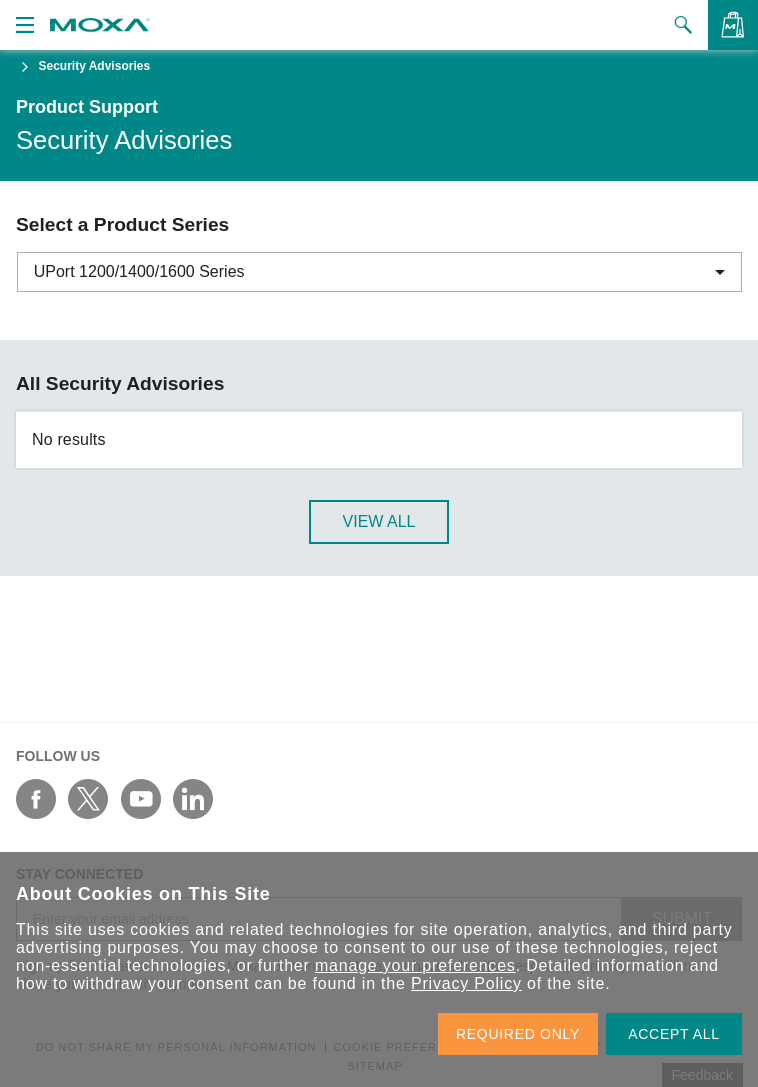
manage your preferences (415, 965)
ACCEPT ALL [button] (674, 1034)
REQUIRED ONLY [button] (518, 1034)
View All (379, 521)
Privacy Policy (466, 983)
